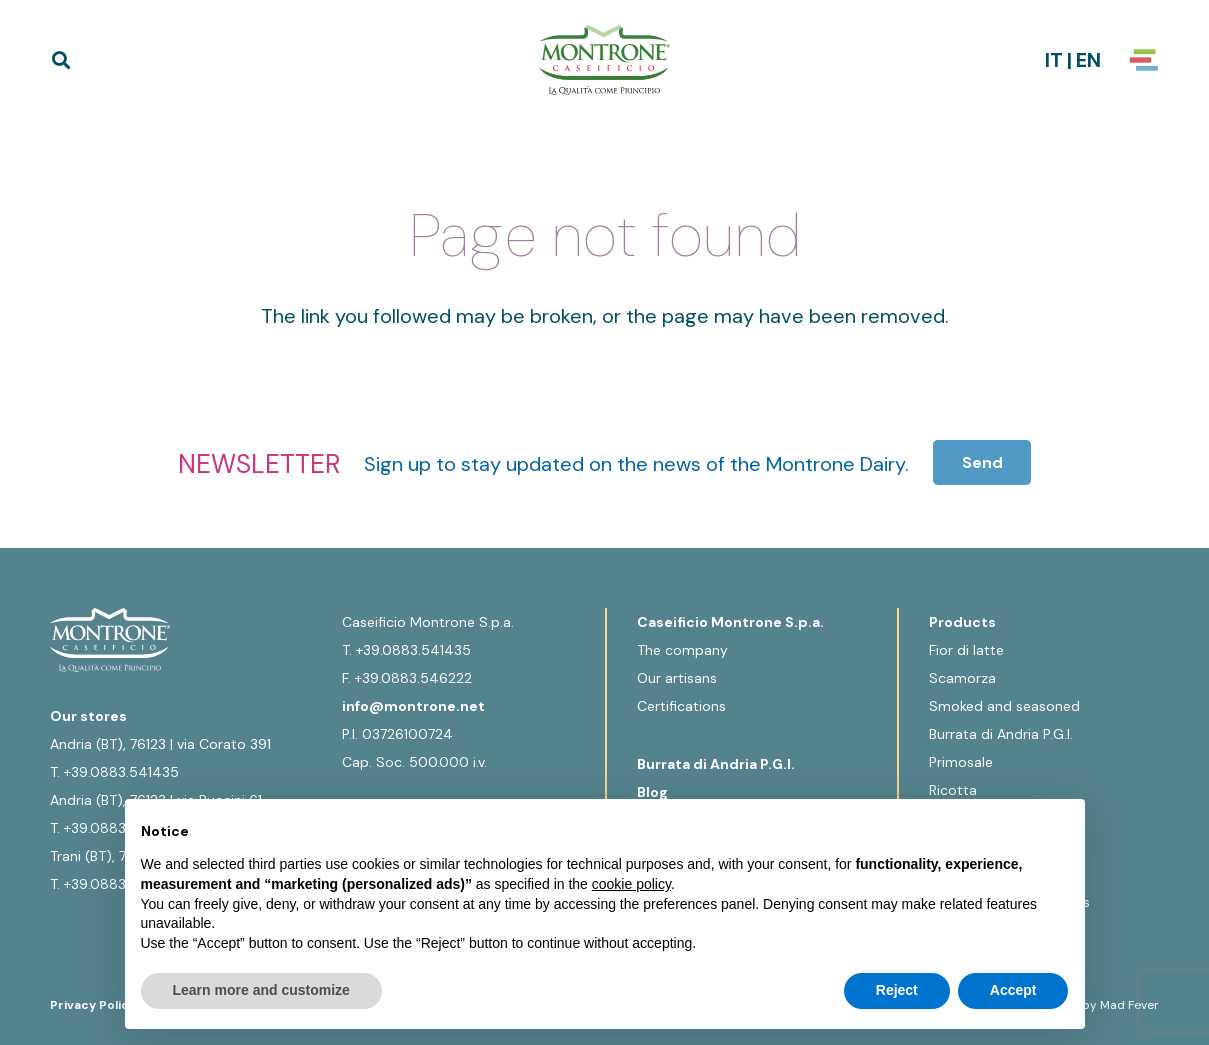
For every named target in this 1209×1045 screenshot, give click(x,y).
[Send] (982, 462)
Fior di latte (966, 650)
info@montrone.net (413, 706)
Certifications (681, 706)
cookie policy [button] (631, 884)
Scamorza (962, 678)
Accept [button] (1013, 990)
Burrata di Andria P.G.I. (716, 764)
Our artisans (677, 678)
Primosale (961, 762)
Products (962, 622)
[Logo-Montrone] (604, 60)
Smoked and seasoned (1004, 706)
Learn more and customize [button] (261, 990)
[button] (61, 60)
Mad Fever (1129, 1005)
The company (682, 650)
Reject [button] (897, 990)
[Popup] (1144, 60)
